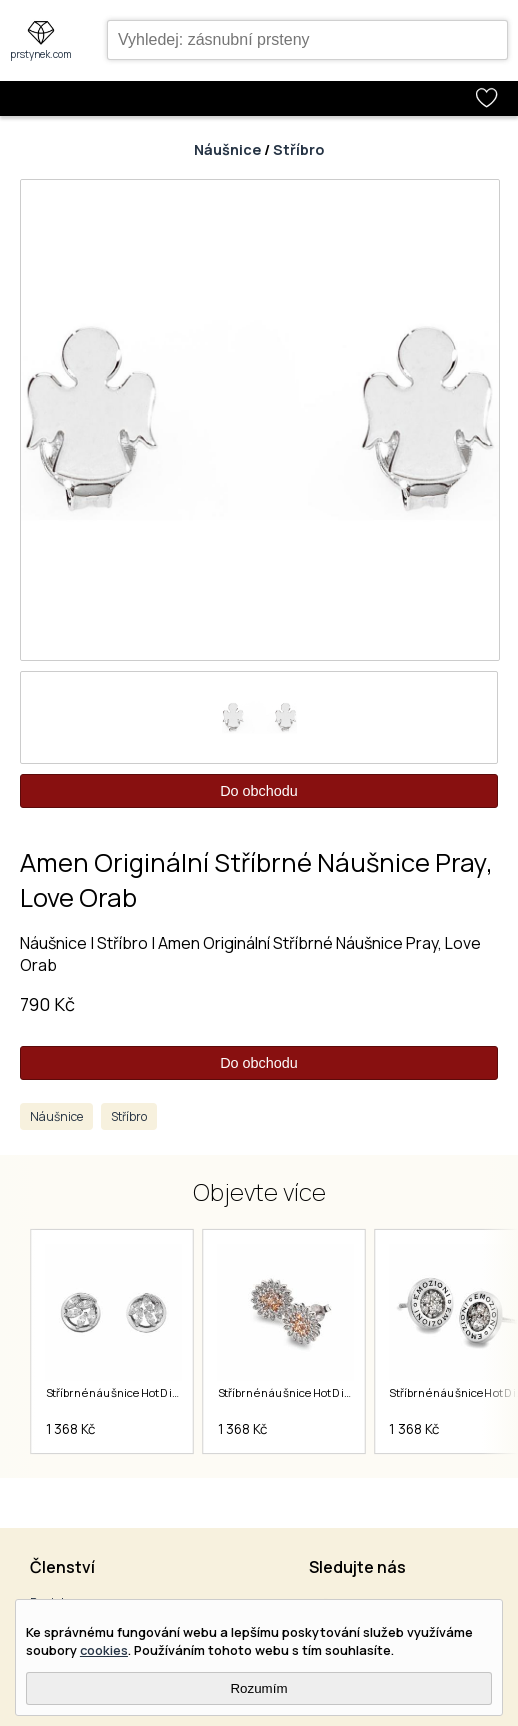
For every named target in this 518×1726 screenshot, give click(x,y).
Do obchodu (259, 791)
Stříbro (298, 149)
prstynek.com (41, 54)
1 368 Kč (70, 1429)
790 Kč (47, 1004)
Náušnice (227, 149)
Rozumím (258, 1688)
